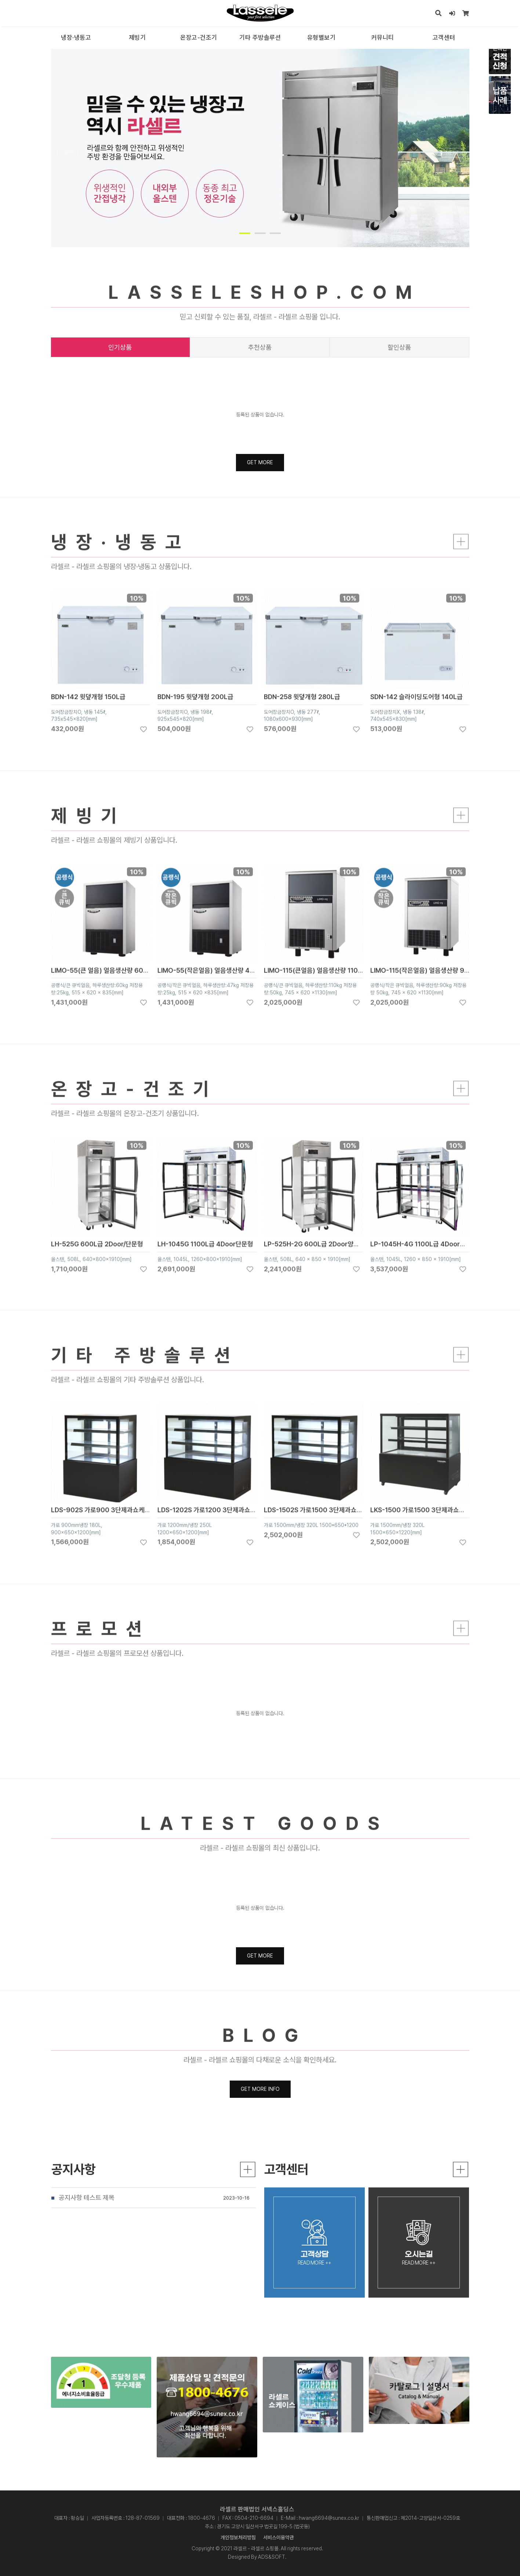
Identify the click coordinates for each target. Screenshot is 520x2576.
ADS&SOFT (271, 2557)
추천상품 (260, 347)
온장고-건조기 (198, 37)
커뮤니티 (382, 37)
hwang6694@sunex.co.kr (329, 2518)
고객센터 (444, 37)
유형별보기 (321, 37)
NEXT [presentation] (452, 153)
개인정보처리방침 (238, 2537)
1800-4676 (201, 2518)
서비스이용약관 (278, 2537)
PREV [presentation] (67, 153)
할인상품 (399, 347)
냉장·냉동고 (76, 37)
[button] (244, 233)
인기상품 (120, 347)
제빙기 (137, 37)
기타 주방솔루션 (260, 37)
